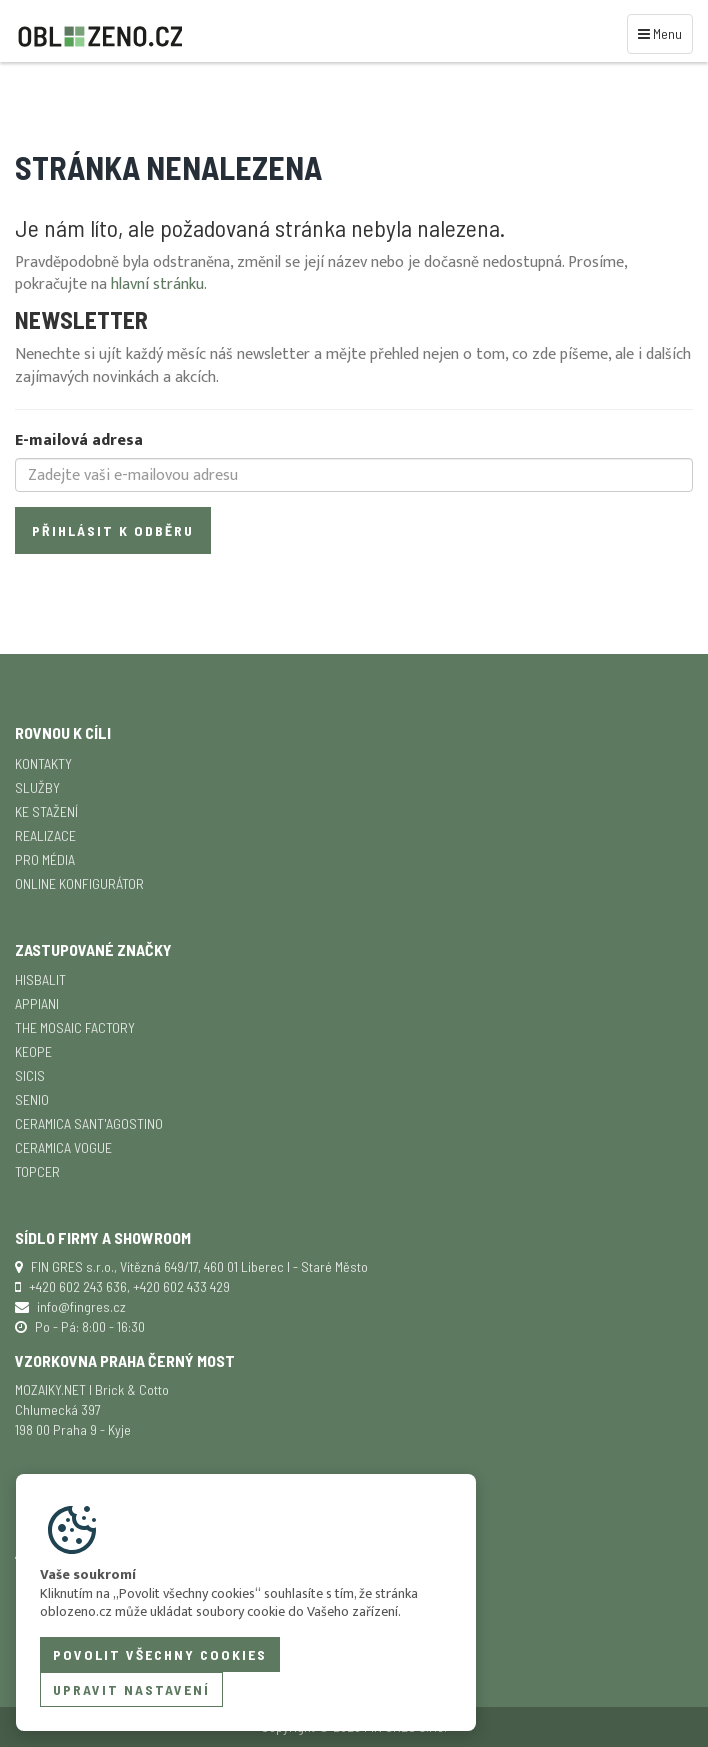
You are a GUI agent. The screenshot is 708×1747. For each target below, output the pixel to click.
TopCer (37, 1171)
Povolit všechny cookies (160, 1654)
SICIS (30, 1075)
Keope (33, 1051)
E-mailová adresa (79, 441)
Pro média (45, 859)
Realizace (45, 835)
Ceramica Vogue (63, 1147)
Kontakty (43, 763)
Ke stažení (46, 811)
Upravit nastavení (131, 1689)
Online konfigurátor (79, 883)
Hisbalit (40, 979)
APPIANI (37, 1003)
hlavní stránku (157, 284)
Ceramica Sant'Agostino (89, 1123)
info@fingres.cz (81, 1306)
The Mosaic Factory (75, 1027)
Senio (32, 1099)
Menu (663, 32)
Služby (37, 787)
